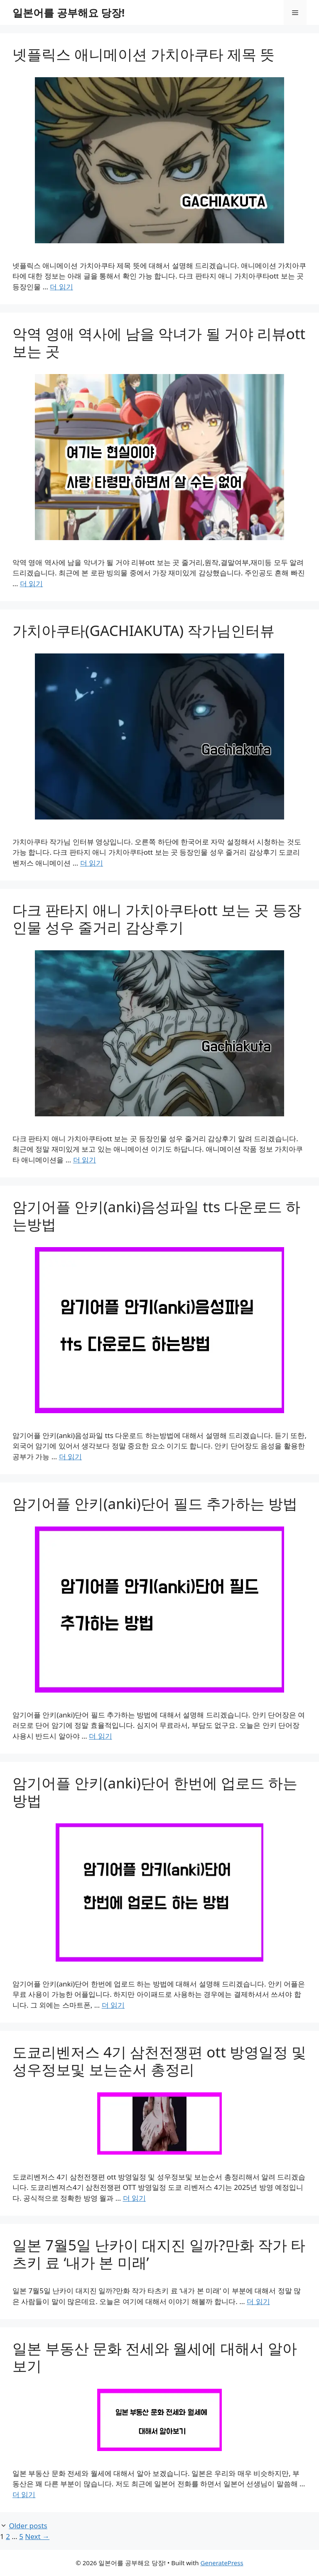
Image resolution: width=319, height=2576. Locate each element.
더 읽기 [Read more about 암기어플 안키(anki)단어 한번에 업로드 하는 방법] (113, 2005)
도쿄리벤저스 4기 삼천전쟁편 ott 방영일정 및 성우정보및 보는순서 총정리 (159, 2060)
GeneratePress (222, 2563)
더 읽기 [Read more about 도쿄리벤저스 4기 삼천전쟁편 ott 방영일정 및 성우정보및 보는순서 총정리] (134, 2198)
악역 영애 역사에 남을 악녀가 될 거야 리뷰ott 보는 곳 (158, 342)
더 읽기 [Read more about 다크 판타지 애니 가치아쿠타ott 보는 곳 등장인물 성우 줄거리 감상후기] (84, 1159)
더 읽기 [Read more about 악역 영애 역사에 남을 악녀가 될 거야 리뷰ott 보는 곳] (31, 583)
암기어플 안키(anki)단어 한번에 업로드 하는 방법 (154, 1791)
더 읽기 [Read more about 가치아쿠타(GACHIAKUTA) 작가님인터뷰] (91, 863)
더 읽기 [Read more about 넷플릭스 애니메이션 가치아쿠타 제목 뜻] (61, 286)
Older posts (28, 2525)
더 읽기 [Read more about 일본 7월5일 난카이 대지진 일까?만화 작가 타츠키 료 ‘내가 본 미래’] (258, 2301)
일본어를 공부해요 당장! (68, 12)
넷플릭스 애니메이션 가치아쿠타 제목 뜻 (143, 54)
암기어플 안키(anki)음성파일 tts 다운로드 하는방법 (156, 1215)
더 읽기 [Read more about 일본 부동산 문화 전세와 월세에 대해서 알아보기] (23, 2494)
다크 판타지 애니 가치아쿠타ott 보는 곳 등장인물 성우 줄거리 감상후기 (157, 918)
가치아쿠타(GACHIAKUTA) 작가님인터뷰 (143, 630)
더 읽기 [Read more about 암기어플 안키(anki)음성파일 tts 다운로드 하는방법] (70, 1456)
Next (37, 2536)
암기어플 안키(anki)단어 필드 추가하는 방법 (154, 1503)
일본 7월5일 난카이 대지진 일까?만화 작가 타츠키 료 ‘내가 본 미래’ (158, 2253)
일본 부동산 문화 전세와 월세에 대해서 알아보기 (154, 2357)
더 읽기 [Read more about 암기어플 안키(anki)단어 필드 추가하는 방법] (100, 1736)
